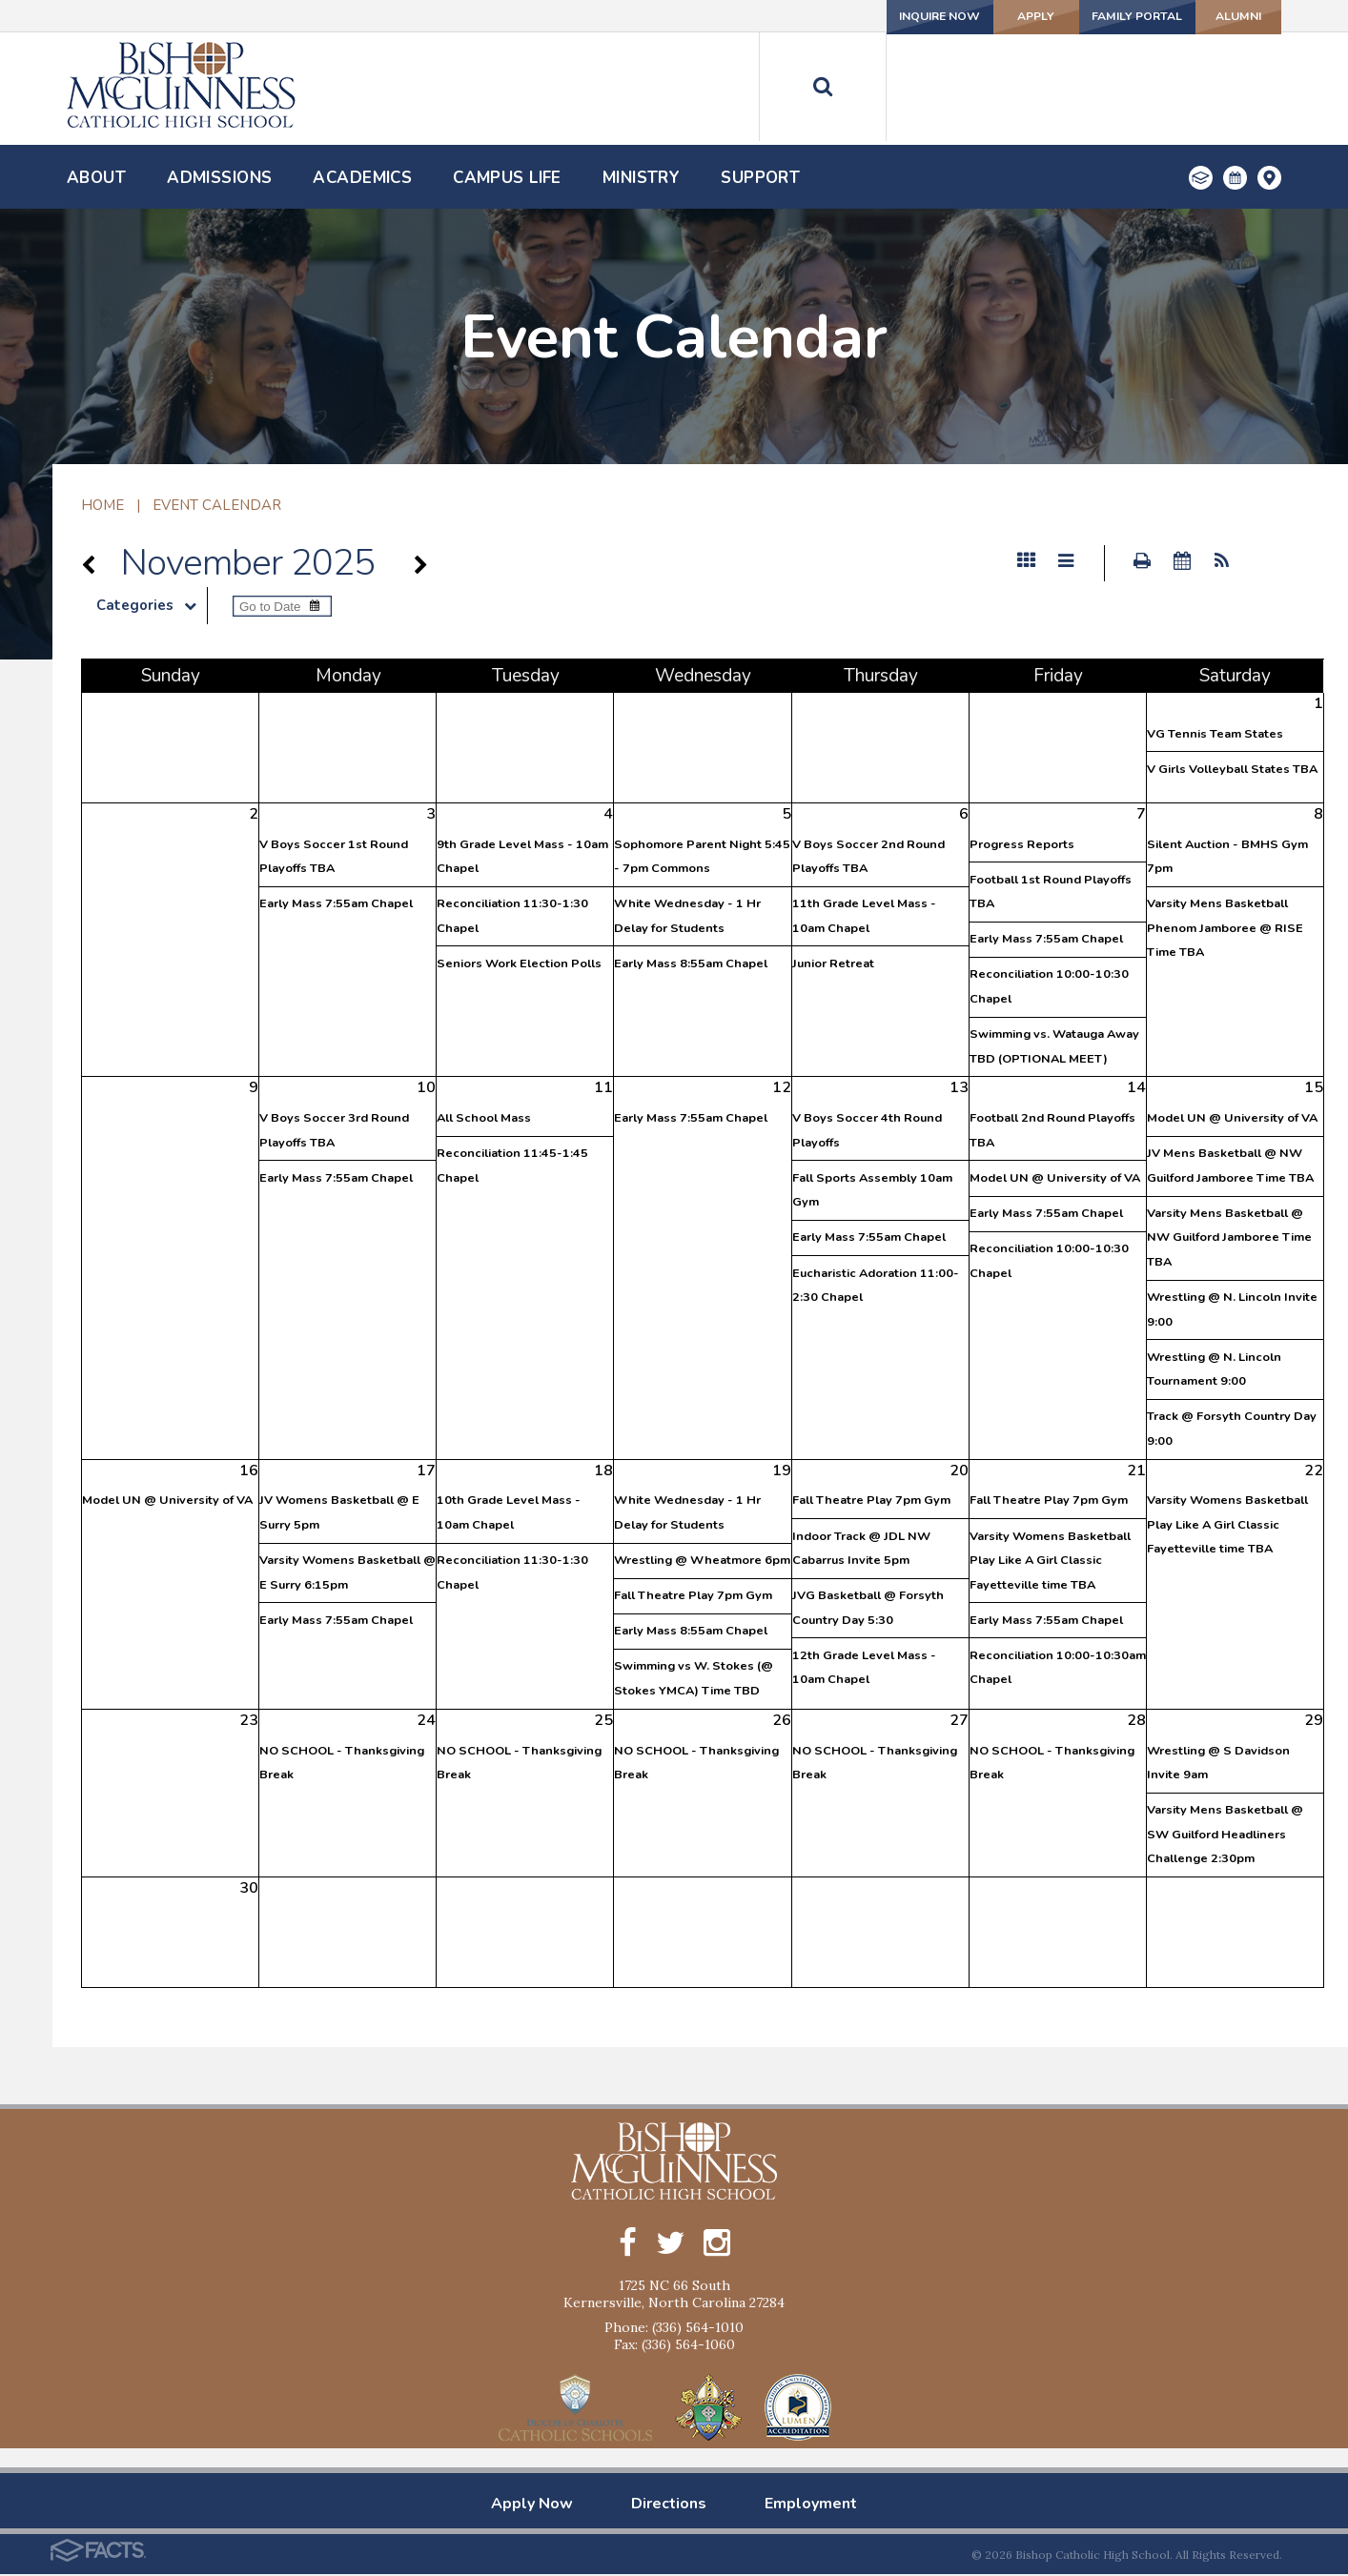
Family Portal (1088, 16)
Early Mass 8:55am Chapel (690, 963)
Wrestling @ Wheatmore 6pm (702, 1560)
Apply (960, 16)
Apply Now (532, 2505)
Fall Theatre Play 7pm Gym (693, 1595)
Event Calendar (217, 505)
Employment (811, 2505)
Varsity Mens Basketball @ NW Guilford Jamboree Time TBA (1229, 1237)
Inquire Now (833, 16)
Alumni (1218, 16)
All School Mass (484, 1117)
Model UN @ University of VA (1055, 1178)
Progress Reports (1022, 844)
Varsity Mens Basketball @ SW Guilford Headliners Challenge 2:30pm (1225, 1834)
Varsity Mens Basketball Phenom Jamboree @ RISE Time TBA (1225, 928)
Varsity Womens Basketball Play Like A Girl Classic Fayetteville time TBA (1050, 1560)
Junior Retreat (833, 963)
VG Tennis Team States (1215, 733)
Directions (668, 2505)
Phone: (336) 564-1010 (674, 2329)
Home (102, 505)
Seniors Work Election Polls (519, 963)
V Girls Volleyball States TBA (1232, 769)
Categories (151, 605)
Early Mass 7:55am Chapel (336, 903)
